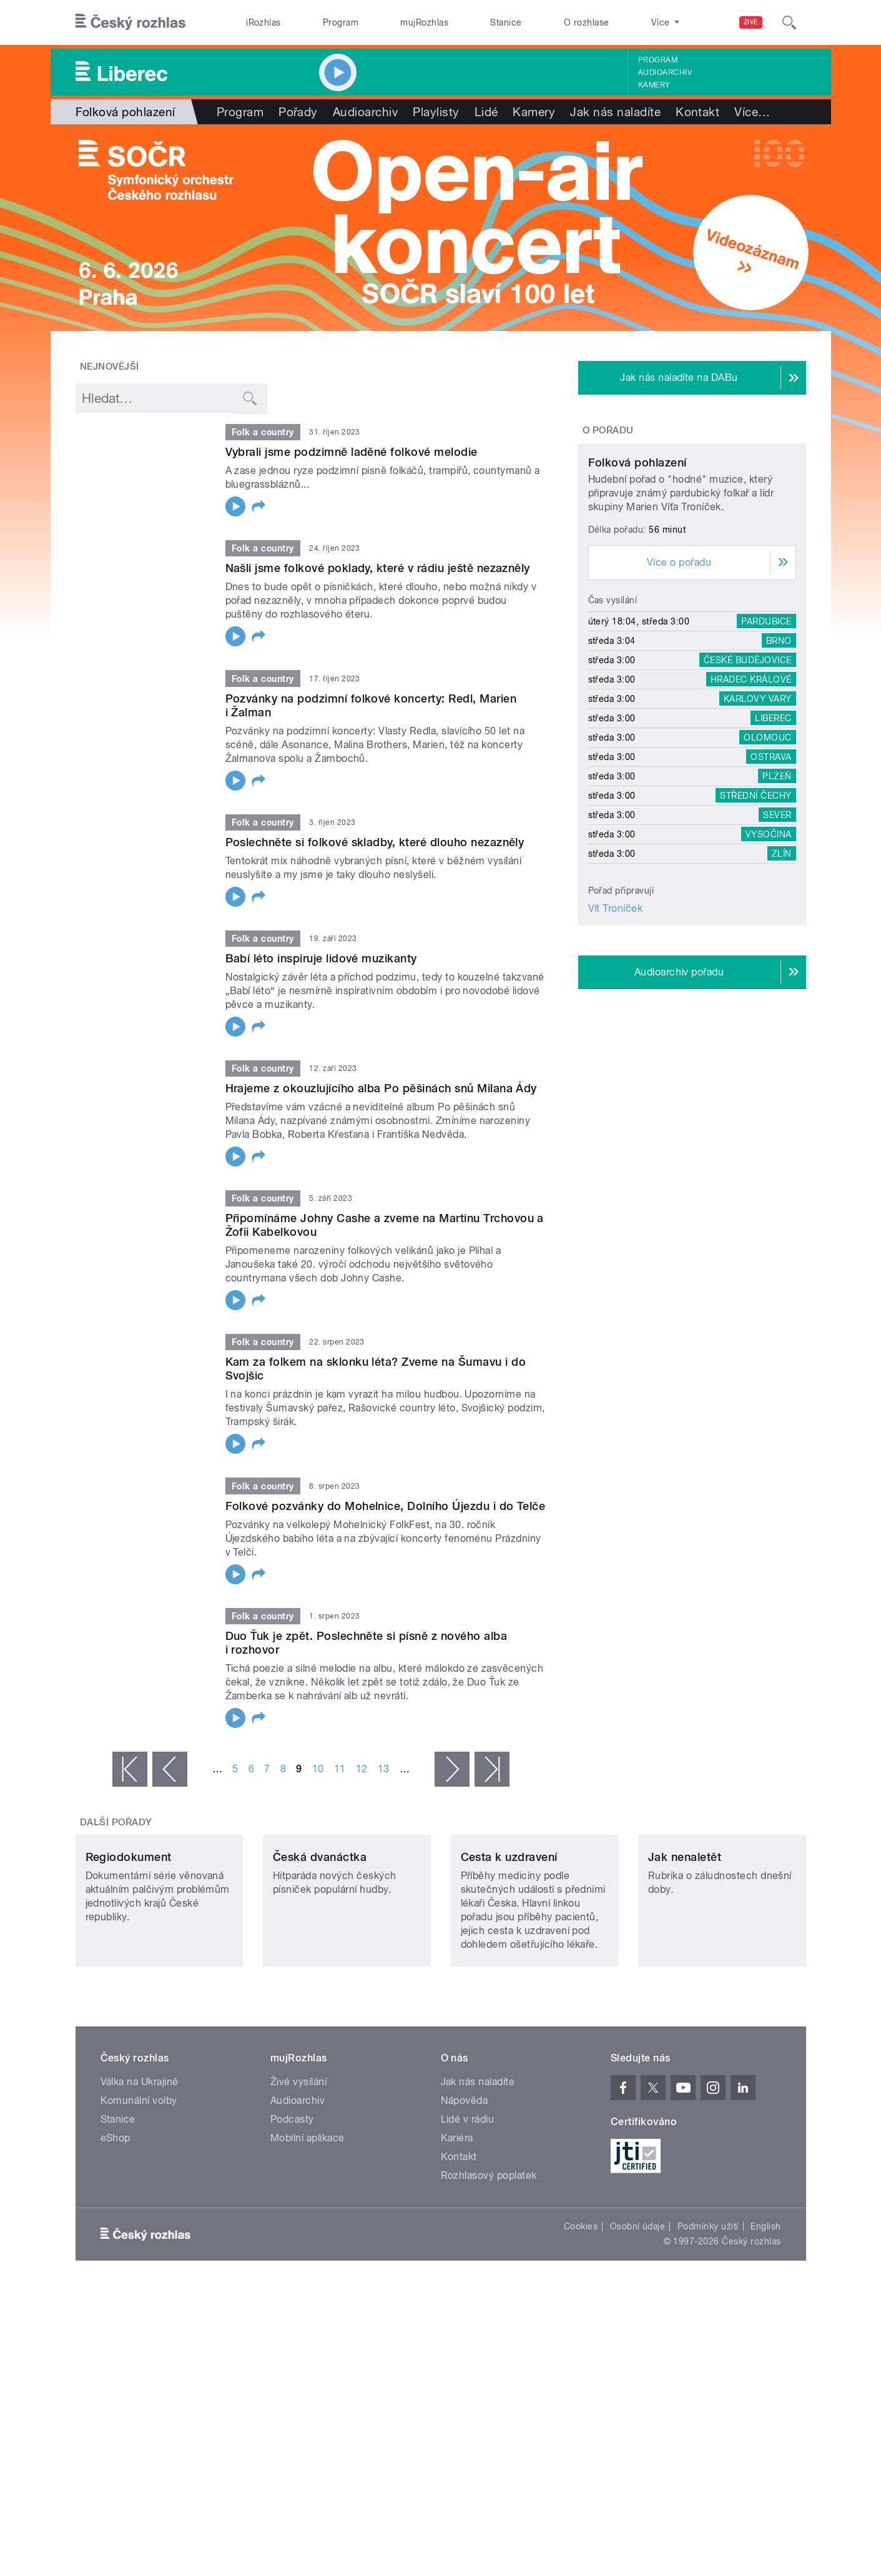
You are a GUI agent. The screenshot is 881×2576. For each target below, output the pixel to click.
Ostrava (771, 874)
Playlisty (436, 112)
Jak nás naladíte (615, 112)
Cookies (581, 2309)
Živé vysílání (298, 2165)
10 (318, 1769)
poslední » (492, 1769)
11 (340, 1769)
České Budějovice (748, 777)
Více (752, 112)
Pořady (298, 112)
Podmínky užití (708, 2309)
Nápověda (464, 2183)
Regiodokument (129, 1940)
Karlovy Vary (758, 816)
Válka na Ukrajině (140, 2165)
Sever (777, 932)
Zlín (782, 970)
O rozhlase (586, 22)
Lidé (486, 112)
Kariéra (457, 2221)
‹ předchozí (169, 1769)
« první (129, 1769)
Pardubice (766, 738)
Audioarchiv (665, 72)
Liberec (773, 835)
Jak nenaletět (684, 1940)
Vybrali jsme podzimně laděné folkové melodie (351, 451)
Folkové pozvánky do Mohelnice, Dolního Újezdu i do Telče (385, 1506)
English (765, 2309)
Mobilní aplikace (307, 2221)
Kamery (654, 85)
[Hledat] (789, 22)
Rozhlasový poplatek (489, 2258)
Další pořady (116, 1822)
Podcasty (292, 2202)
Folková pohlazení (637, 579)
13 (384, 1769)
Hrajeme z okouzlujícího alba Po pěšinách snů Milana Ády (381, 1088)
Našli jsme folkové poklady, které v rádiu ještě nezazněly (377, 568)
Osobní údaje (638, 2309)
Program (340, 22)
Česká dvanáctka (320, 1940)
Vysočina (769, 951)
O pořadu (608, 430)
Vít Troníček (615, 1025)
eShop (115, 2221)
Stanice (505, 22)
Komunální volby (139, 2183)
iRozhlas (263, 22)
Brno (779, 757)
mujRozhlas (424, 22)
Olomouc (767, 854)
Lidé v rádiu (468, 2202)
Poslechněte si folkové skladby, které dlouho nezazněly (374, 842)
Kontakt (697, 112)
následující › (452, 1769)
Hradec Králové (751, 796)
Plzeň (776, 893)
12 (362, 1769)
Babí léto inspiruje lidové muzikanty (321, 958)
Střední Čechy (755, 912)
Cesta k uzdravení (509, 1940)
